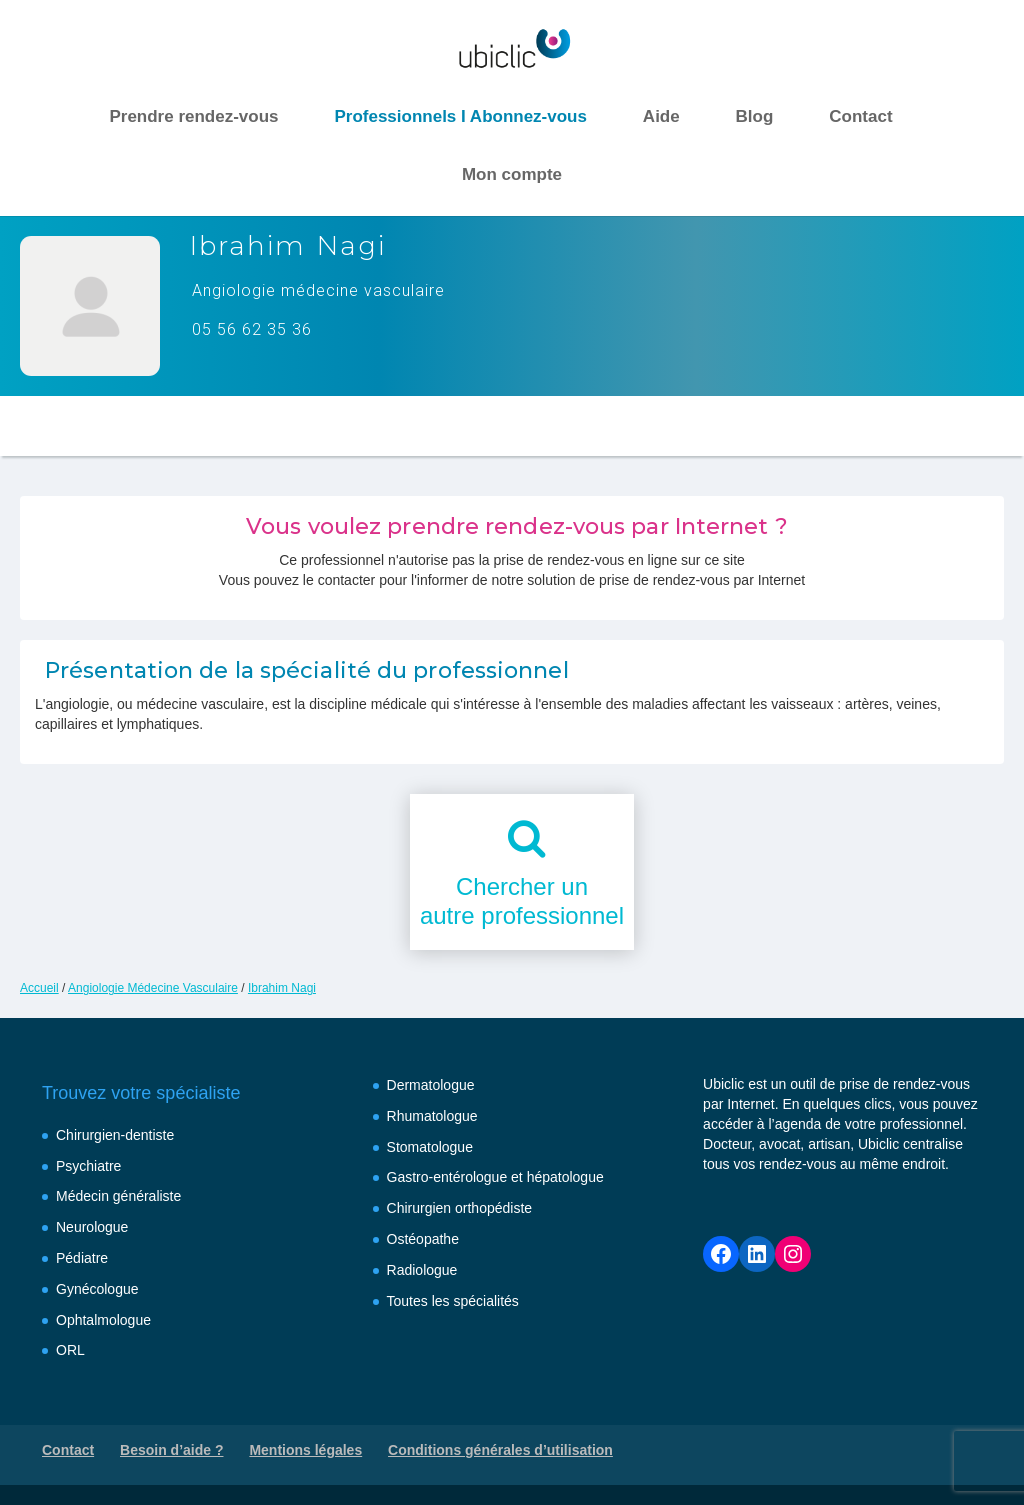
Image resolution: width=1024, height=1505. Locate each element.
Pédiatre (82, 1258)
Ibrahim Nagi (282, 988)
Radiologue (422, 1270)
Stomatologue (430, 1147)
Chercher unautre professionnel (522, 901)
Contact (860, 116)
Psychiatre (88, 1166)
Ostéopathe (423, 1239)
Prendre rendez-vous (193, 116)
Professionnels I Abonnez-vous (460, 116)
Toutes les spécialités (453, 1301)
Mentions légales (305, 1450)
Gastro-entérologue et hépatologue (495, 1177)
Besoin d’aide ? (171, 1450)
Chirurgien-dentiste (115, 1135)
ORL (70, 1350)
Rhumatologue (432, 1116)
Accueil (39, 988)
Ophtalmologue (103, 1320)
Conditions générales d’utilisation (500, 1450)
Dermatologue (431, 1085)
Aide (661, 116)
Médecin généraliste (118, 1196)
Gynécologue (97, 1289)
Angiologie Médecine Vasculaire (153, 988)
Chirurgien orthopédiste (460, 1208)
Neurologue (92, 1227)
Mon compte (512, 174)
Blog (755, 116)
